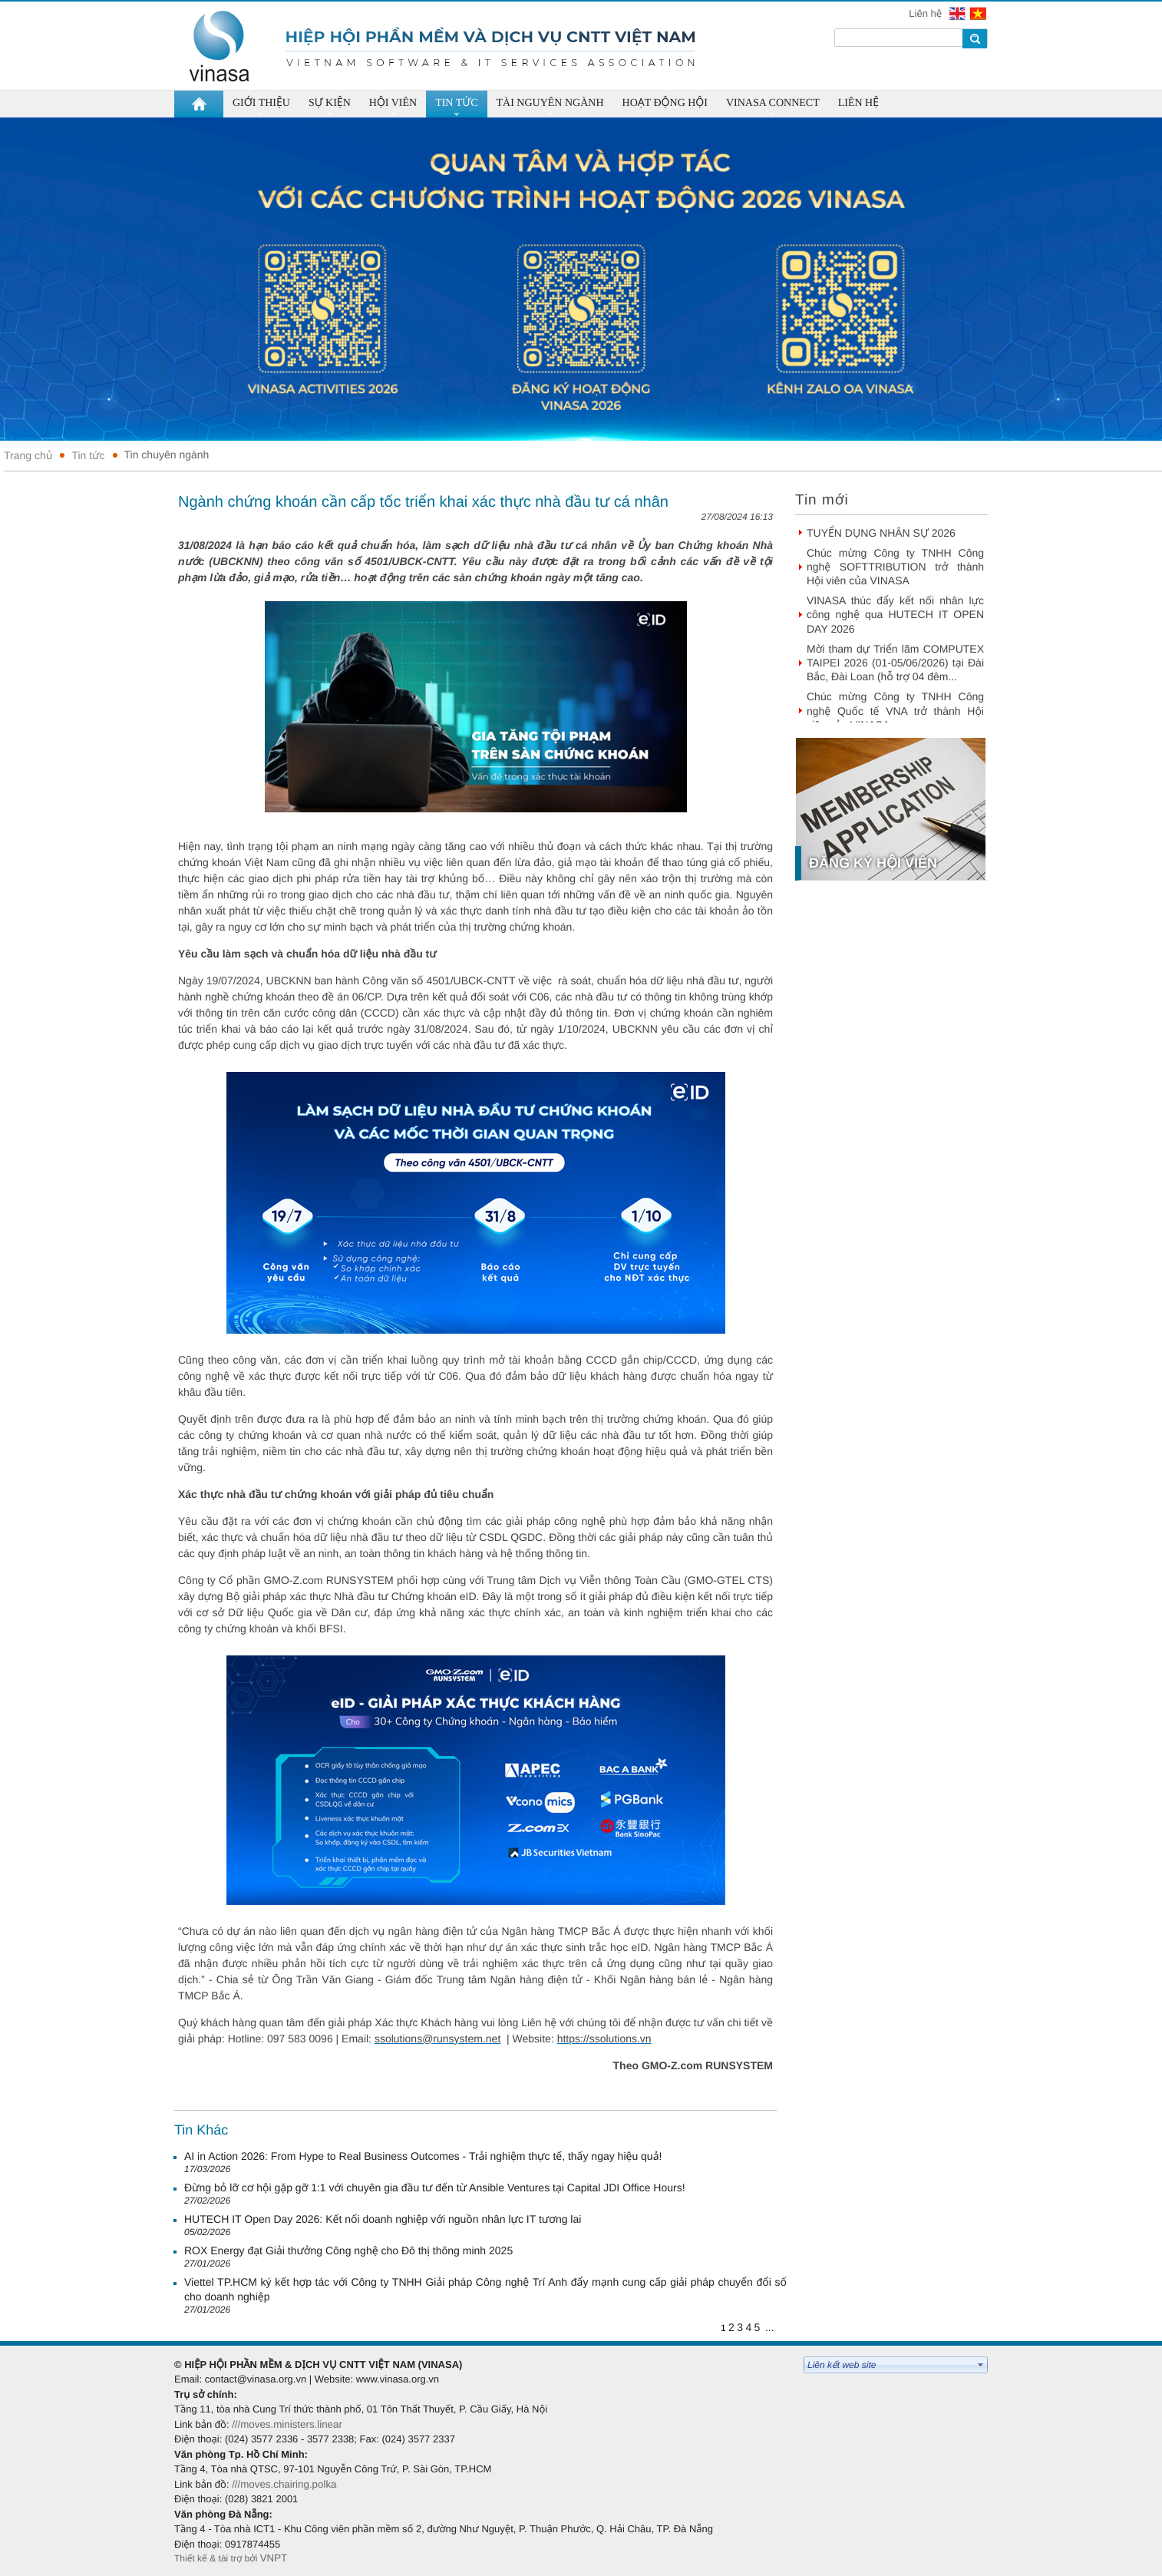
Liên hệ (926, 13)
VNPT (275, 2558)
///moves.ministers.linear (287, 2424)
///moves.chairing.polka (284, 2484)
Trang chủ (28, 455)
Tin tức (87, 455)
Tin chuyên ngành (167, 454)
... (769, 2327)
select (981, 2364)
